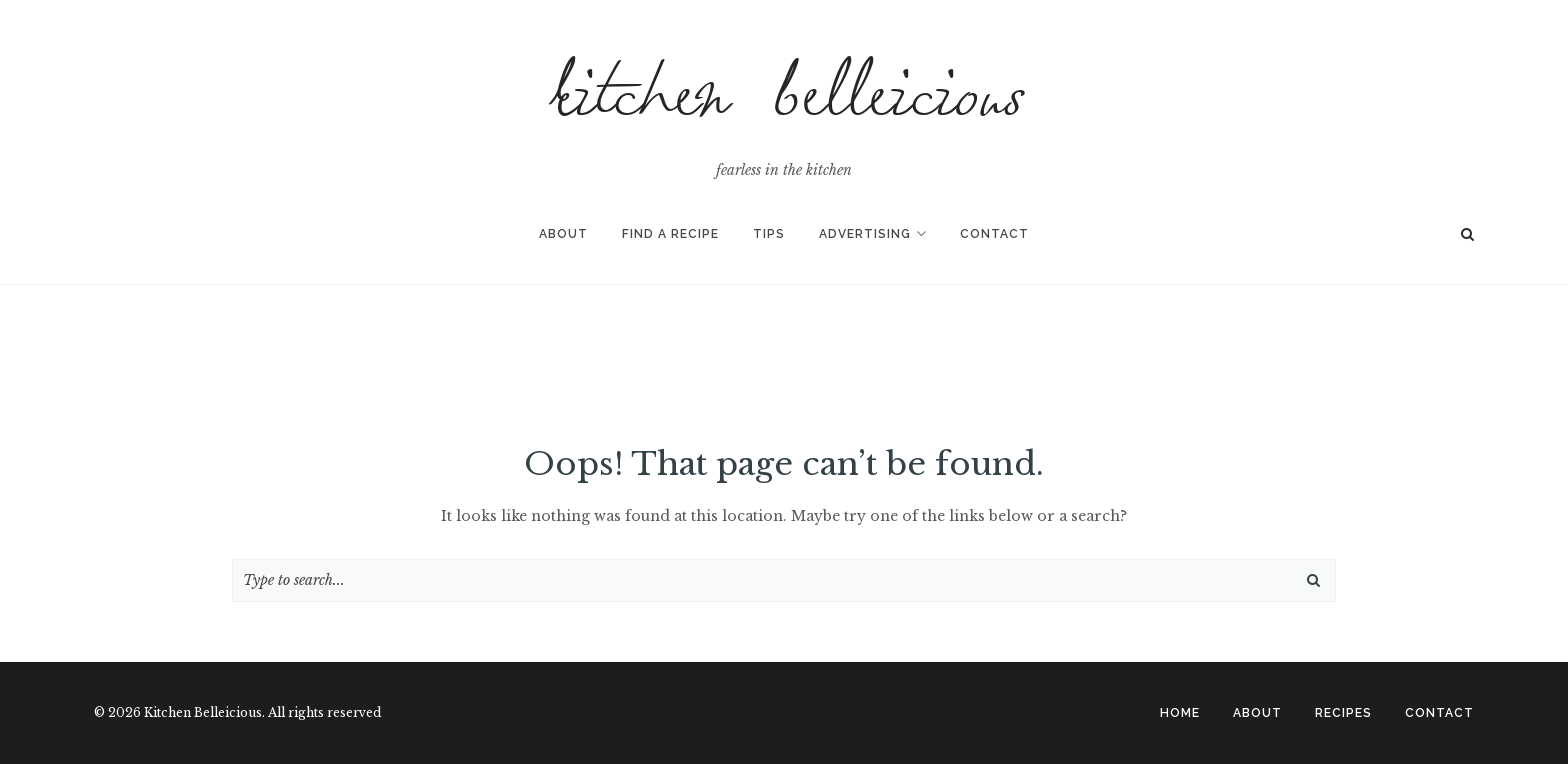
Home (1180, 713)
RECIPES (1343, 713)
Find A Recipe (670, 234)
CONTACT (1439, 713)
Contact (994, 234)
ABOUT (1257, 713)
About (563, 234)
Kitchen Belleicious (784, 103)
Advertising (865, 234)
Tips (769, 234)
